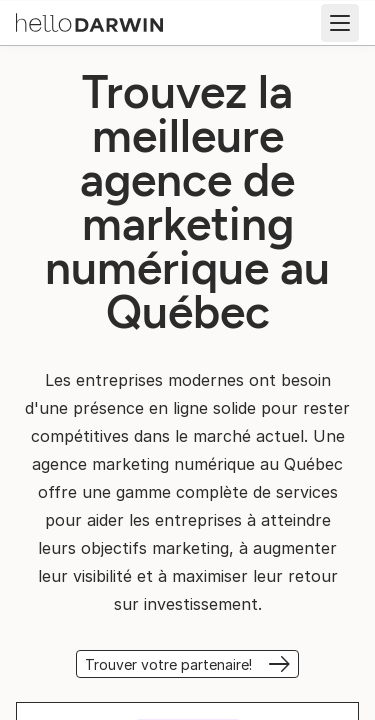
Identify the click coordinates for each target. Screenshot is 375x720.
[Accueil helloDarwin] (89, 21)
